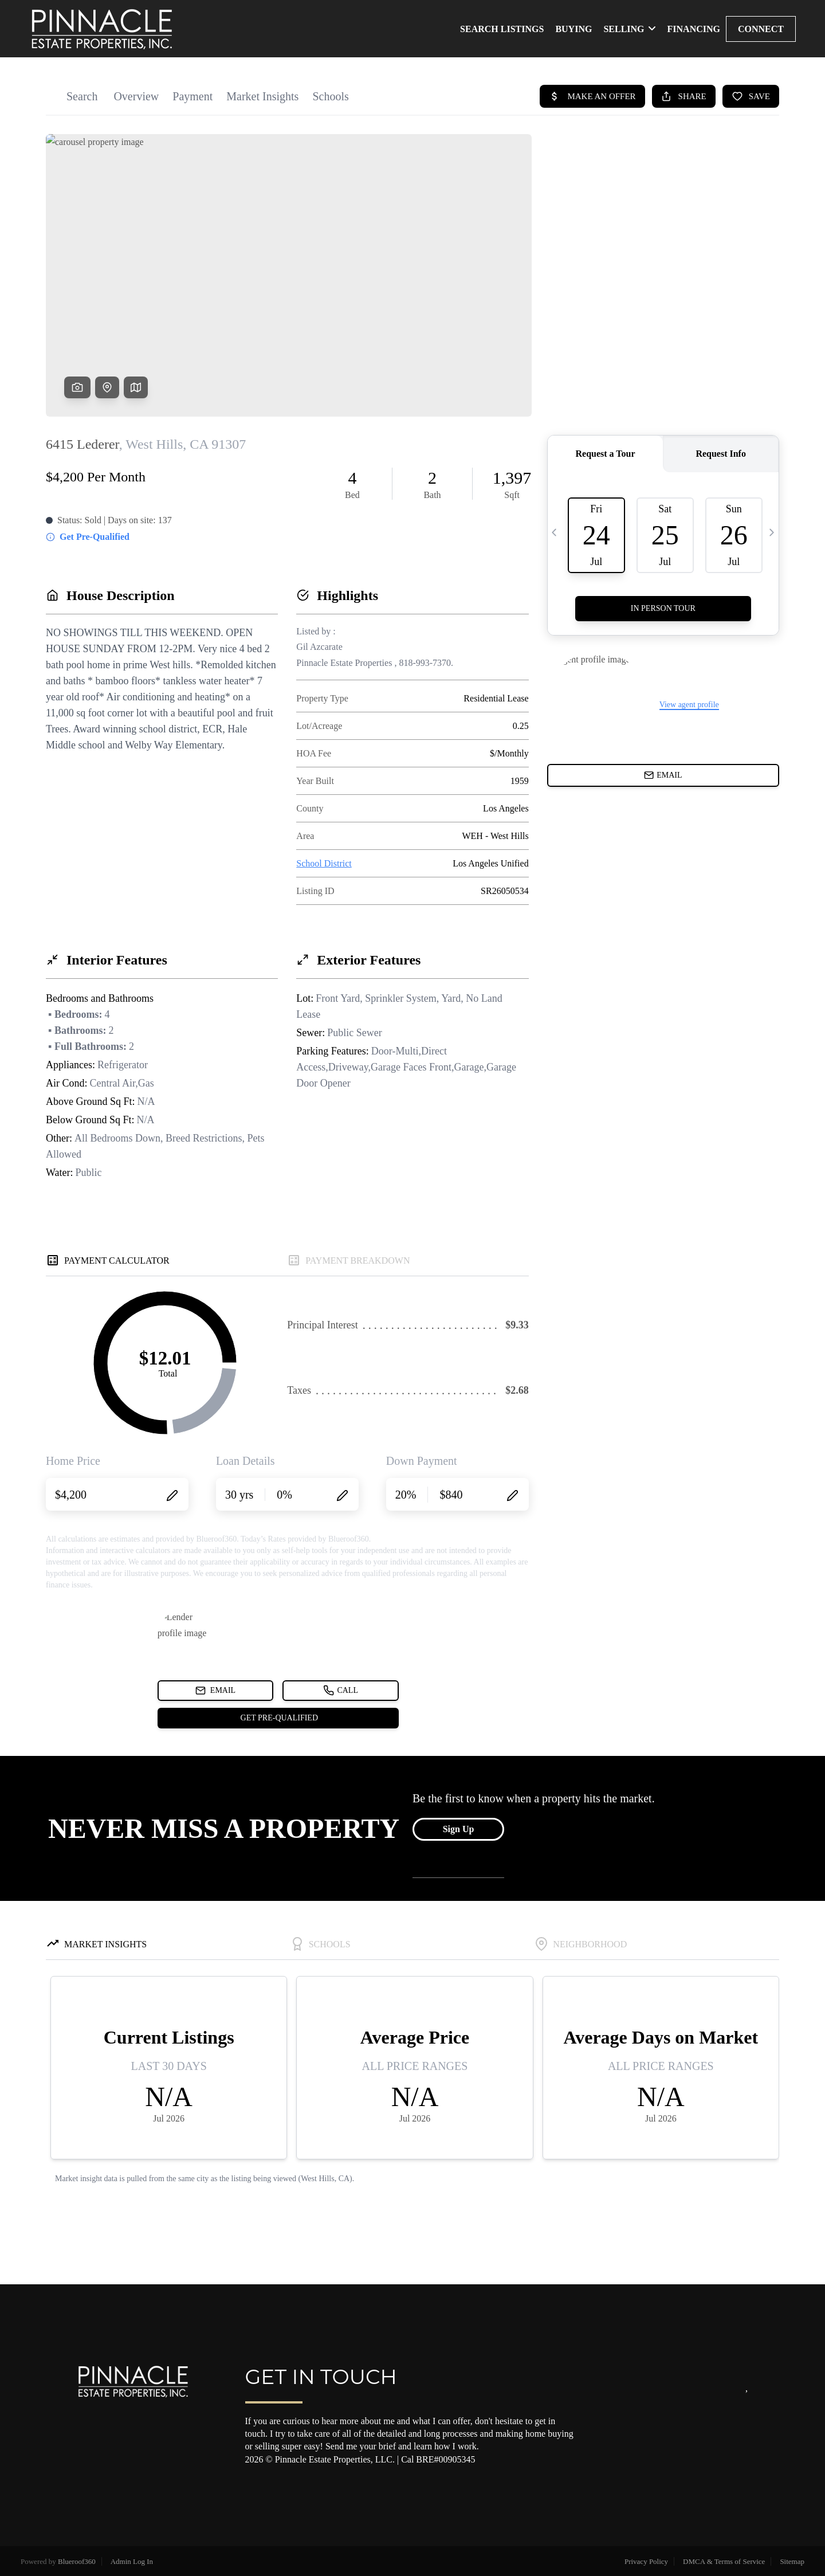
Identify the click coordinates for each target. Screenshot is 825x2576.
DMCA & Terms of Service (724, 2561)
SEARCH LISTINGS (502, 29)
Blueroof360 (77, 2561)
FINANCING (693, 29)
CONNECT (761, 29)
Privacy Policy (646, 2561)
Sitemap (792, 2561)
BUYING (573, 29)
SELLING (629, 29)
